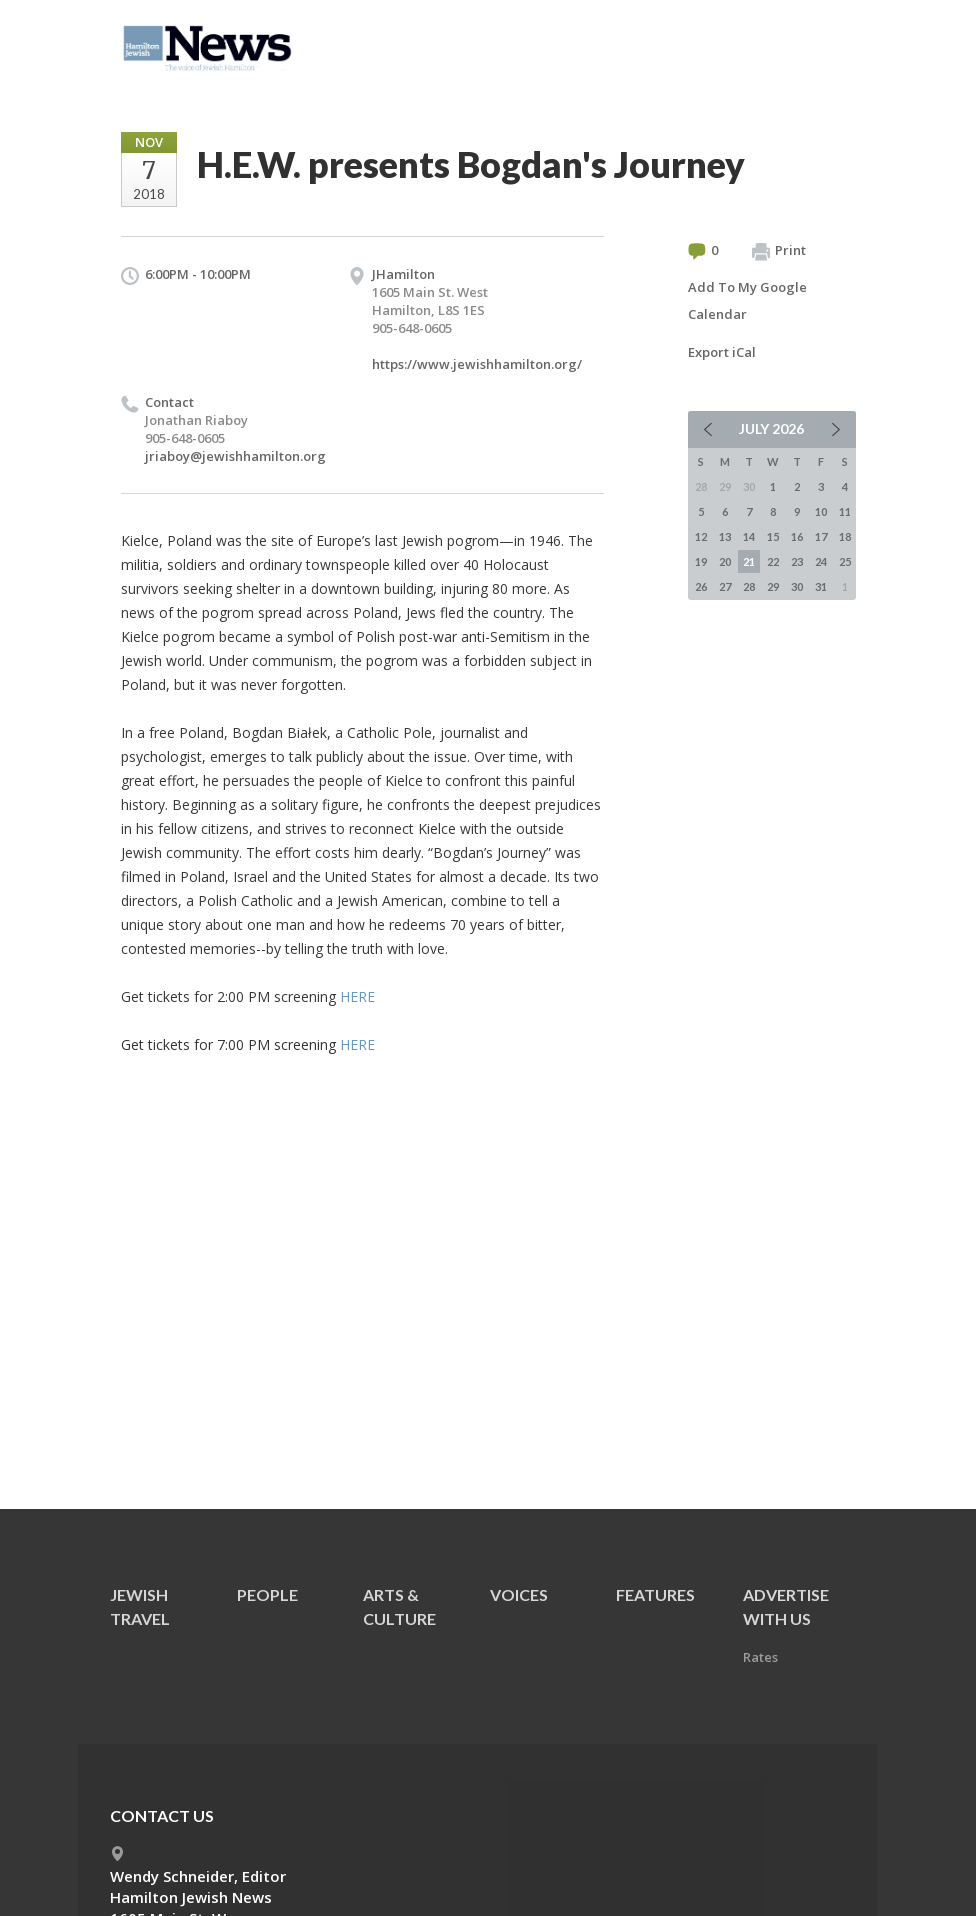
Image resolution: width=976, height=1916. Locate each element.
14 (749, 536)
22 (773, 561)
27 (725, 586)
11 (845, 511)
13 (725, 536)
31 (821, 586)
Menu (833, 42)
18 (845, 536)
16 (797, 536)
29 (773, 586)
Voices (519, 1594)
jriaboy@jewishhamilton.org (235, 456)
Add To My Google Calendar (747, 300)
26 (701, 586)
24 (821, 561)
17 (821, 536)
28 (749, 586)
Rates (760, 1657)
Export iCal (722, 352)
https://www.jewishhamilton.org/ (477, 364)
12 (701, 536)
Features (655, 1594)
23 (797, 561)
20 (725, 561)
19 (701, 561)
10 (821, 511)
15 (773, 536)
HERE (357, 996)
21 (749, 561)
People (267, 1594)
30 (797, 586)
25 (845, 561)
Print (779, 251)
